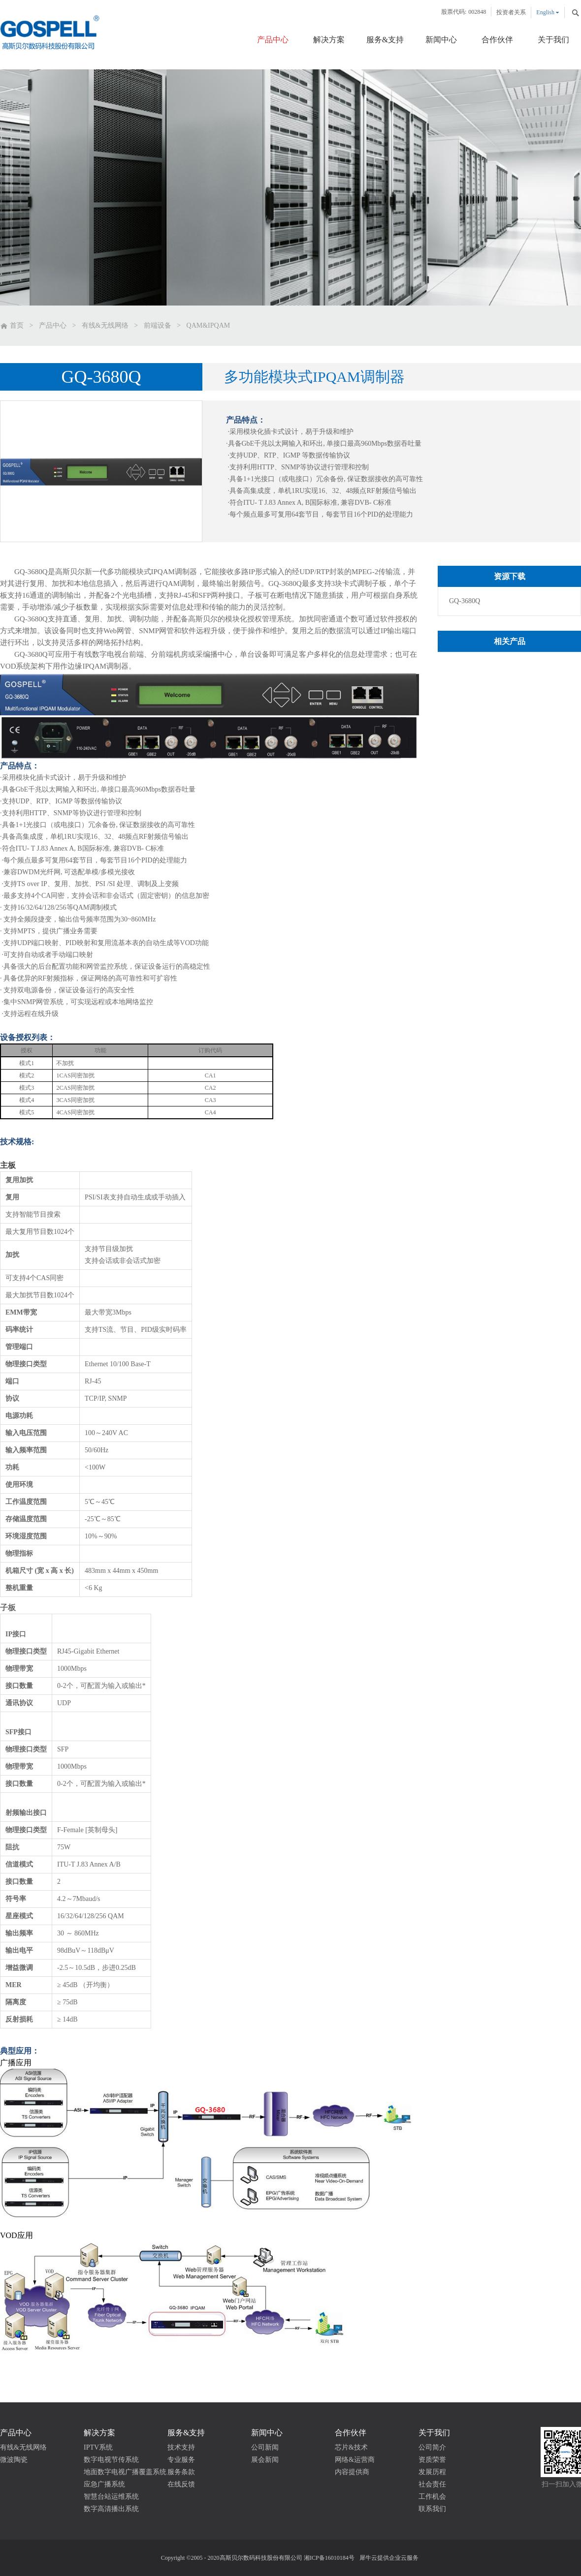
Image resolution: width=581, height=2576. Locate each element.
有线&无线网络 (105, 325)
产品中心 (52, 325)
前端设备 (157, 325)
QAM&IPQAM (208, 325)
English (545, 12)
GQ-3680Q (464, 601)
